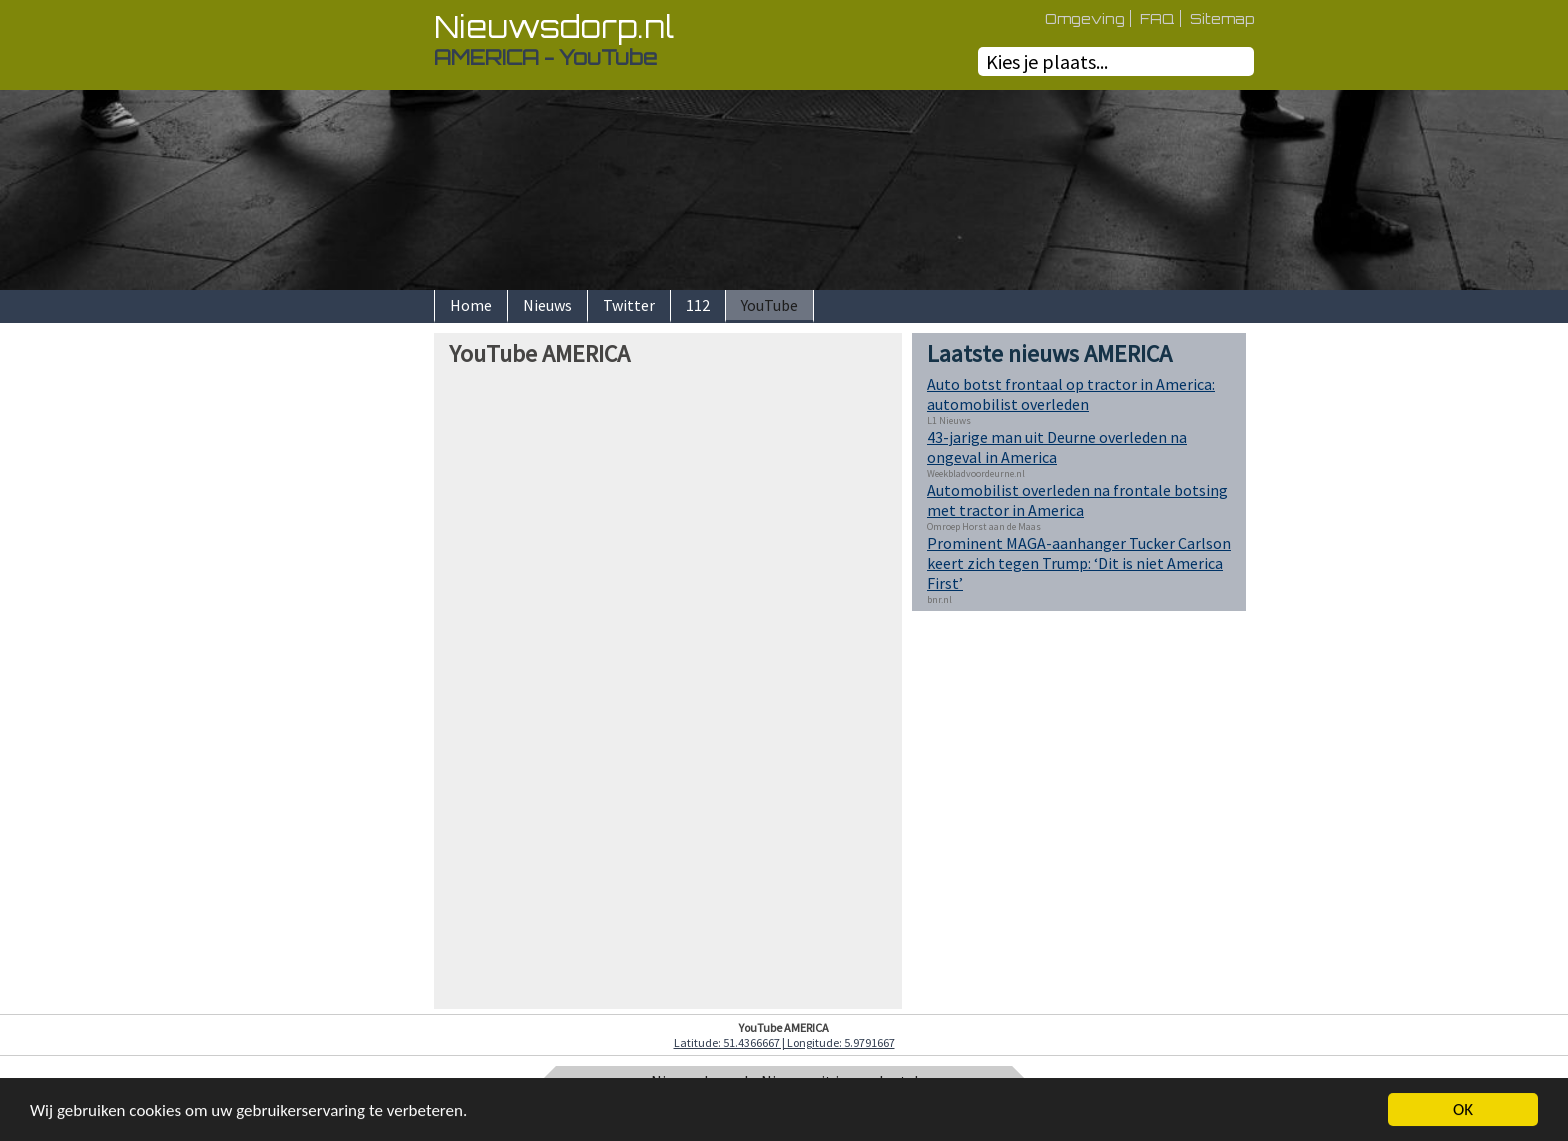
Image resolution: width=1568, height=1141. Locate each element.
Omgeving (1085, 18)
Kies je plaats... (1047, 61)
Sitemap (1222, 18)
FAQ (1157, 18)
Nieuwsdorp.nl (554, 26)
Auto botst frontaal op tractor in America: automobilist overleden (1071, 394)
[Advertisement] (364, 633)
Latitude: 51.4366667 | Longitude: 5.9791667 (784, 1042)
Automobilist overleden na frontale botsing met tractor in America (1077, 500)
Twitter (629, 305)
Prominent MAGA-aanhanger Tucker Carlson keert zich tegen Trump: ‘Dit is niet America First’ (1079, 563)
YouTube (769, 305)
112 (698, 305)
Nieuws (547, 305)
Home (471, 305)
